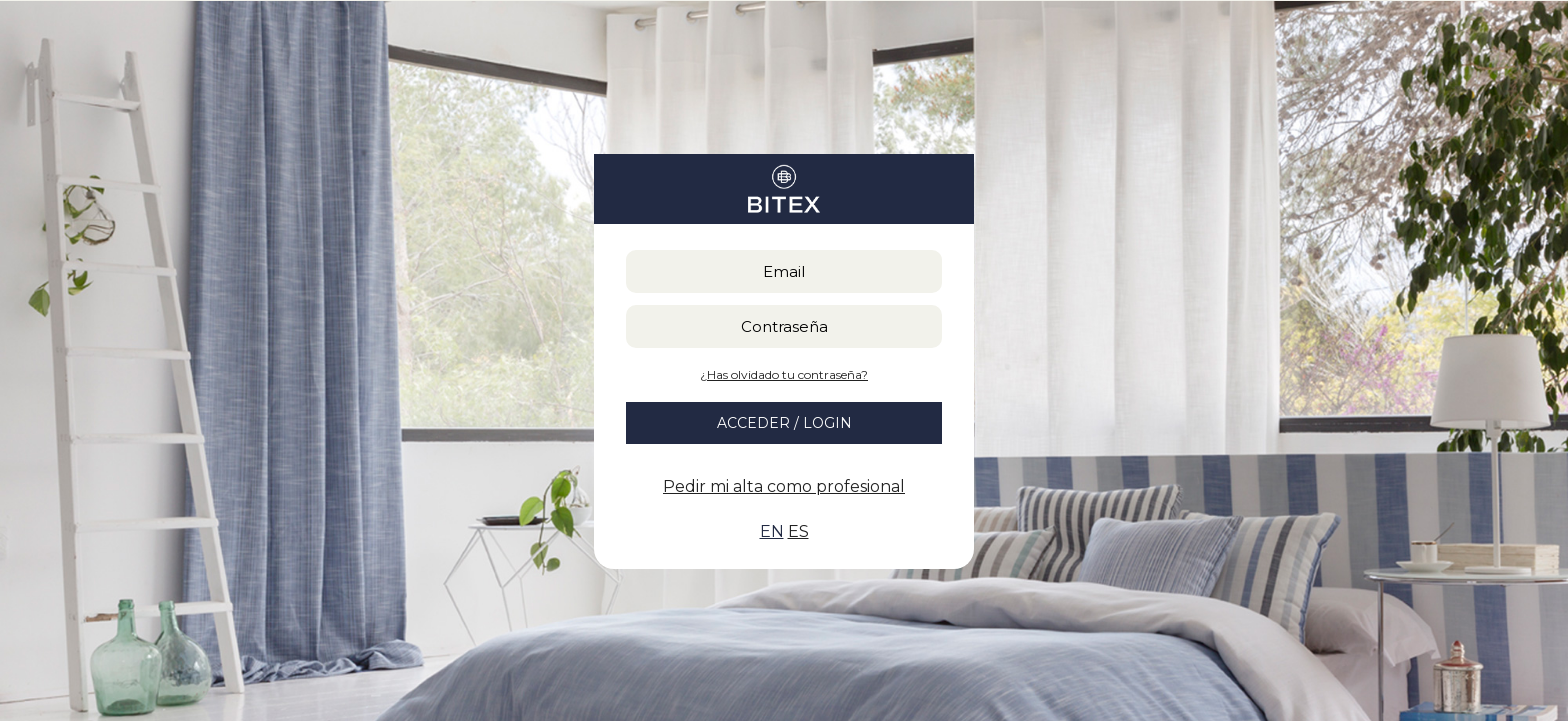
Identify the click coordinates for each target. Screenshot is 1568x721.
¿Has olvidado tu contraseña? (784, 374)
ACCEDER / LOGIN (784, 423)
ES (798, 531)
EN (772, 531)
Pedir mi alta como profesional (784, 486)
